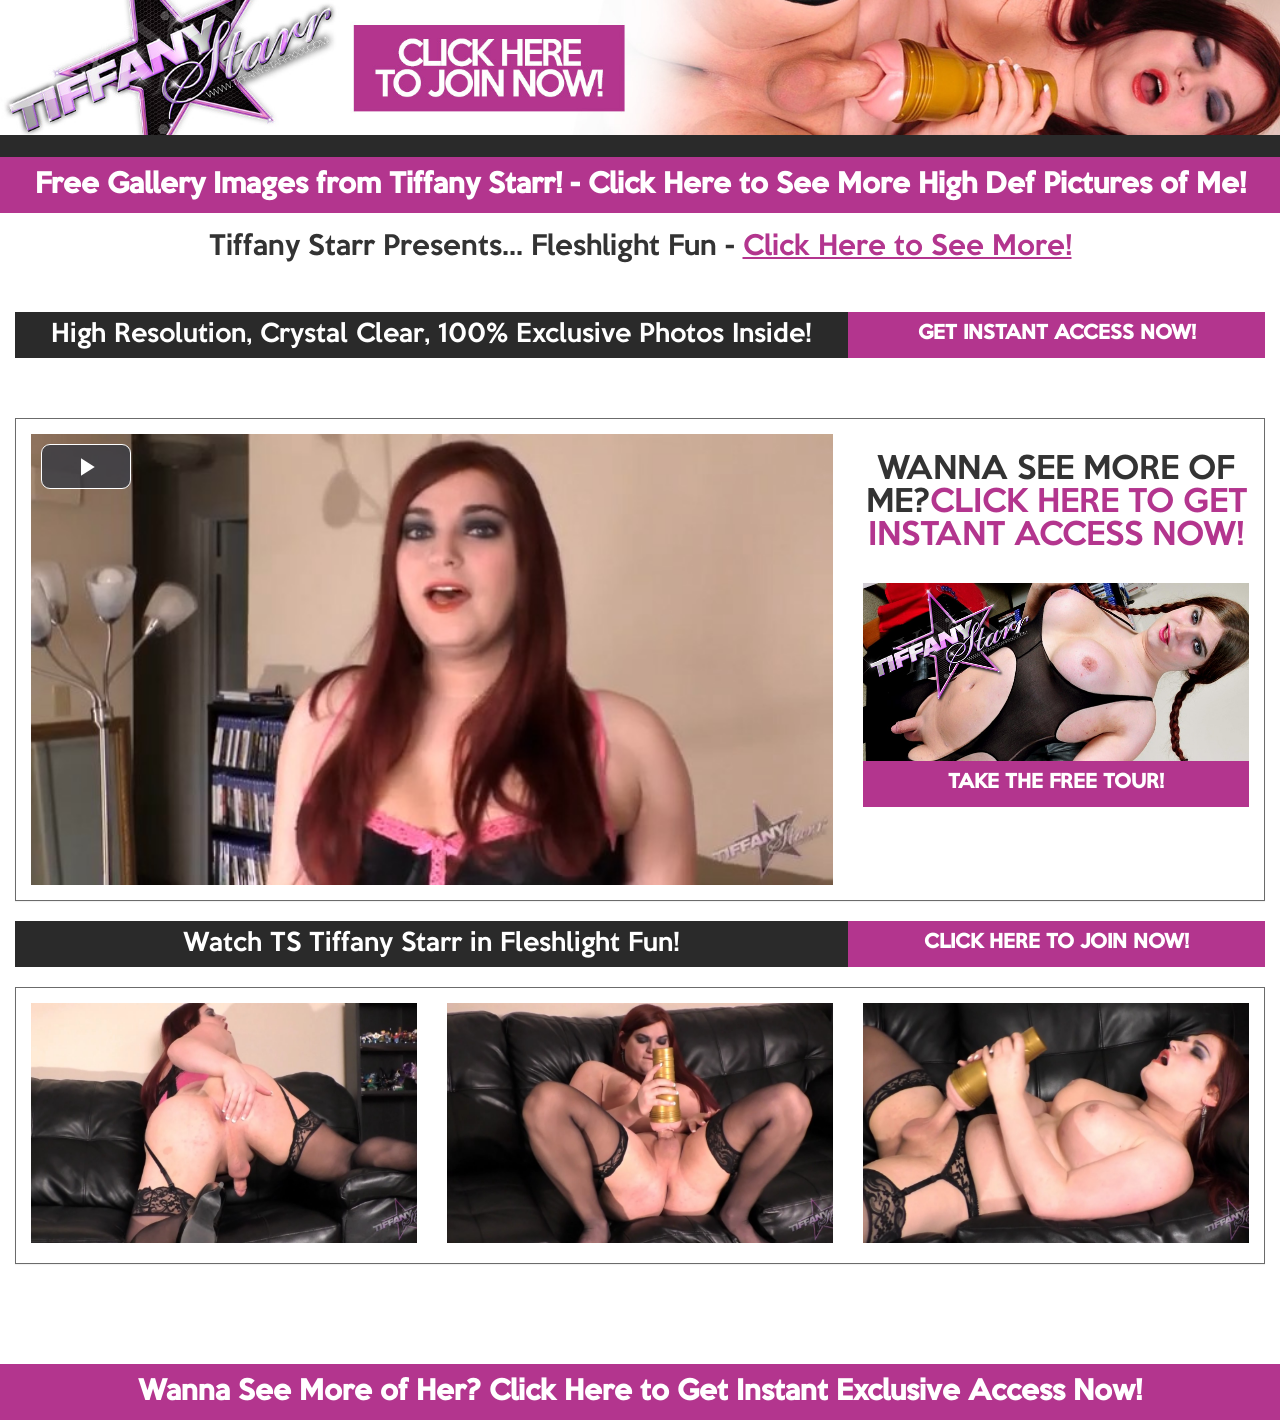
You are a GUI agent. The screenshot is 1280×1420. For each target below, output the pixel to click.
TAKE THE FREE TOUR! (1056, 783)
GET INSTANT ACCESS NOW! (1057, 334)
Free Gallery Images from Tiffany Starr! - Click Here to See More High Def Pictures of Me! (640, 185)
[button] (86, 466)
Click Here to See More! (907, 247)
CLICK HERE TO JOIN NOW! (1056, 943)
